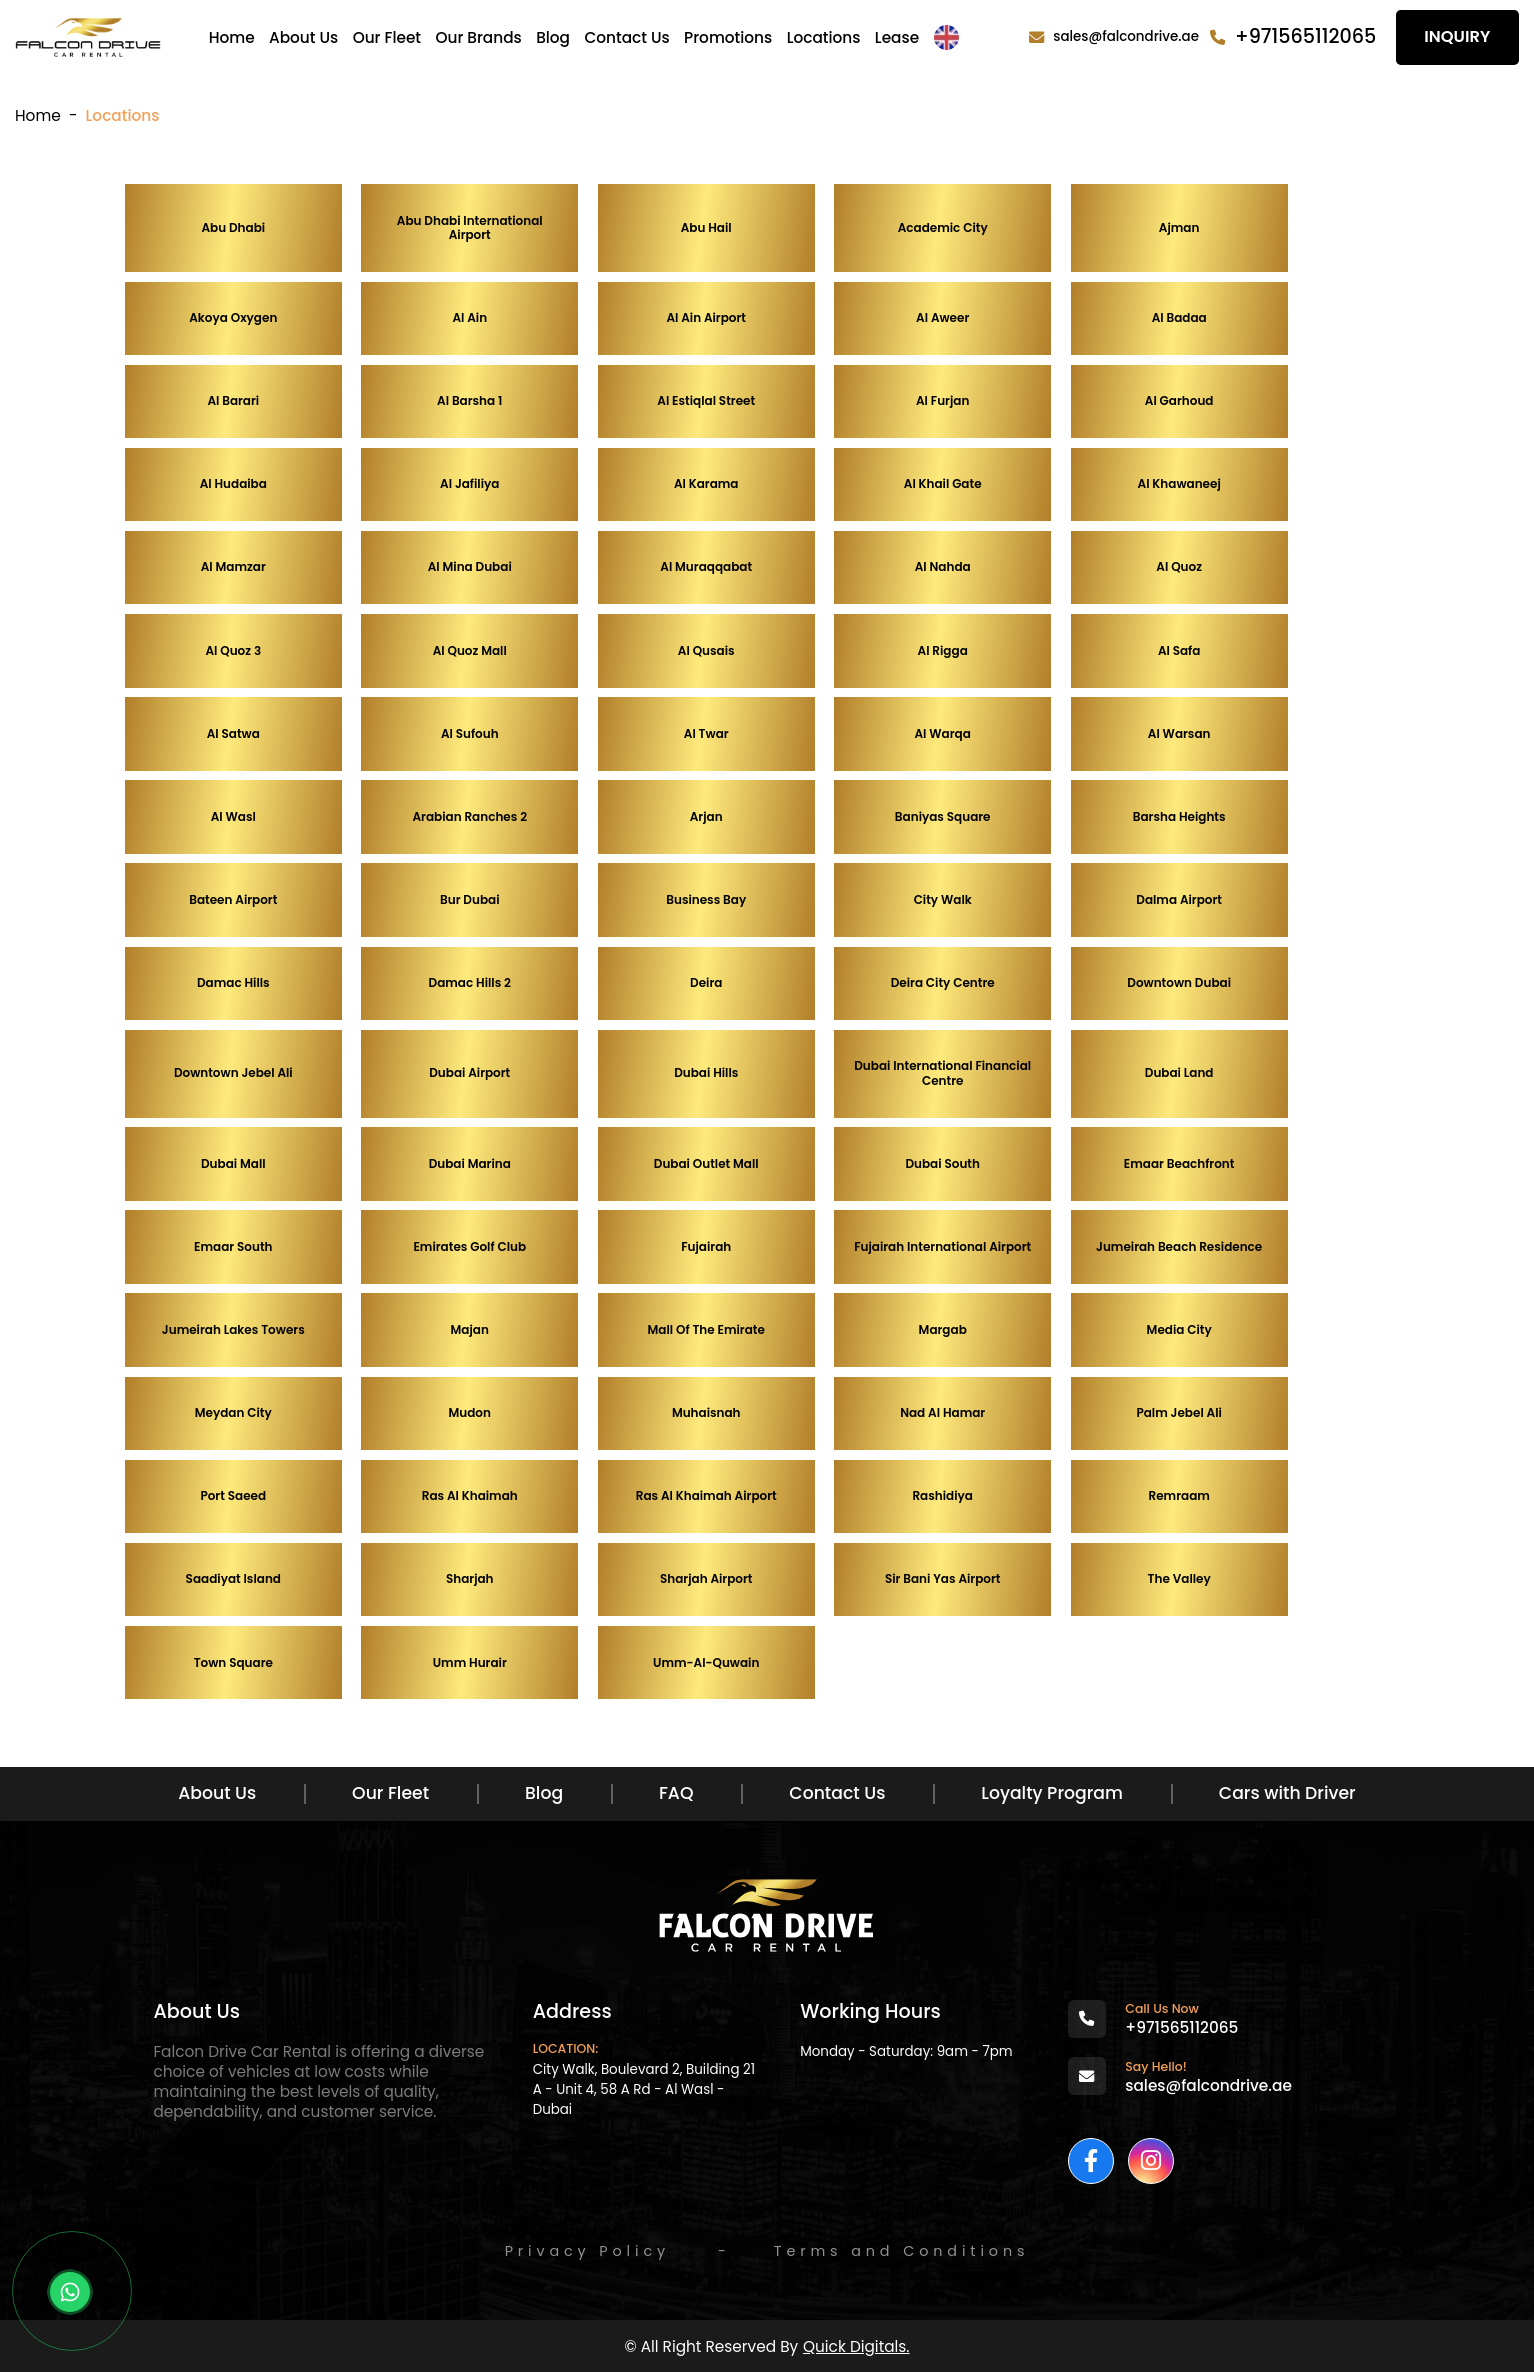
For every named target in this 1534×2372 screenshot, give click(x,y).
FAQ (676, 1793)
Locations (824, 37)
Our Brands (478, 37)
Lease (897, 37)
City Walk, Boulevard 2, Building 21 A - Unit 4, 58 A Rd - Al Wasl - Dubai (644, 2089)
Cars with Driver (1287, 1793)
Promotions (728, 37)
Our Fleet (387, 37)
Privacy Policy (587, 2251)
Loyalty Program (1052, 1793)
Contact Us (626, 37)
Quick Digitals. (856, 2346)
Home (232, 37)
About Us (303, 37)
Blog (553, 37)
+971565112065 (1305, 36)
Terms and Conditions (902, 2251)
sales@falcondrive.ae (1126, 36)
